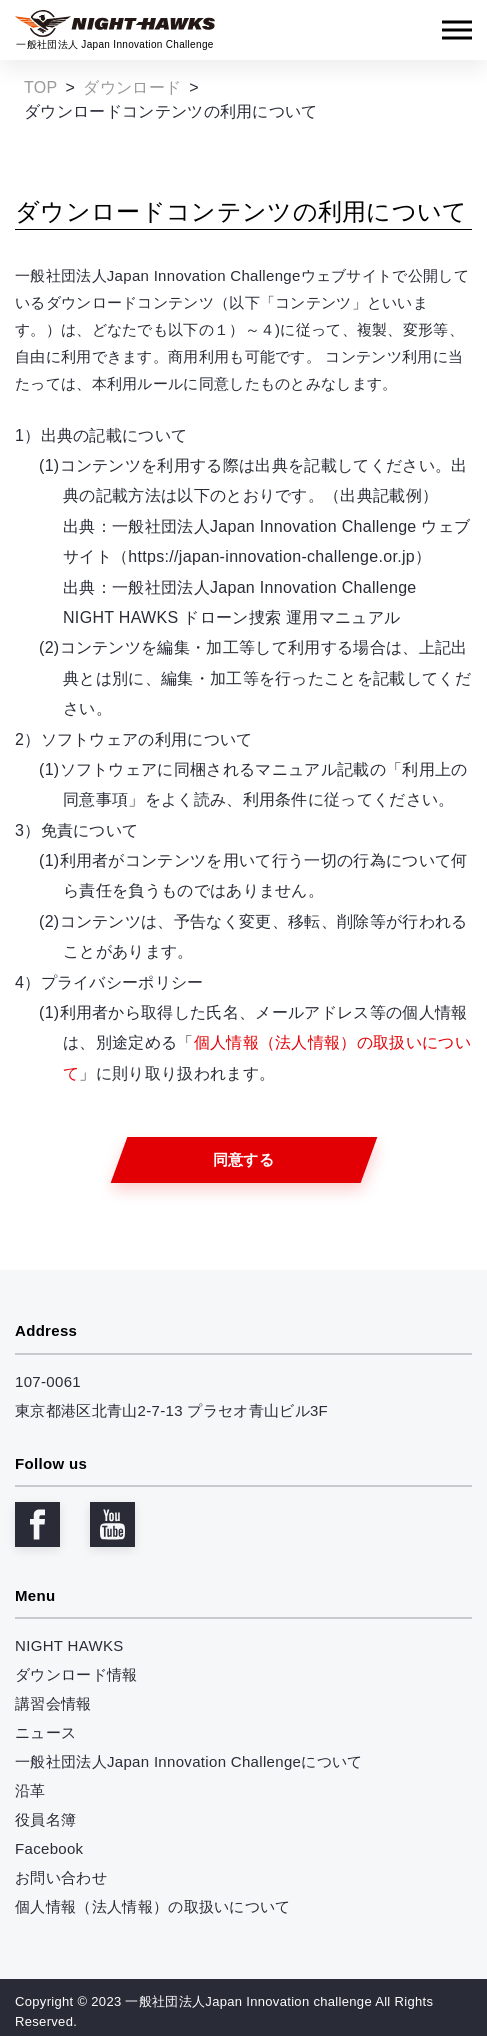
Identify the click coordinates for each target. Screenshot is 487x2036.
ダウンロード (132, 87)
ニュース (45, 1732)
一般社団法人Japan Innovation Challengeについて (189, 1761)
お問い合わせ (61, 1877)
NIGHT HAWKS (69, 1645)
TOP (41, 87)
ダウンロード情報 (76, 1674)
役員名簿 (45, 1819)
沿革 (30, 1790)
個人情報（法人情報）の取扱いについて (153, 1906)
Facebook (49, 1848)
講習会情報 (53, 1703)
